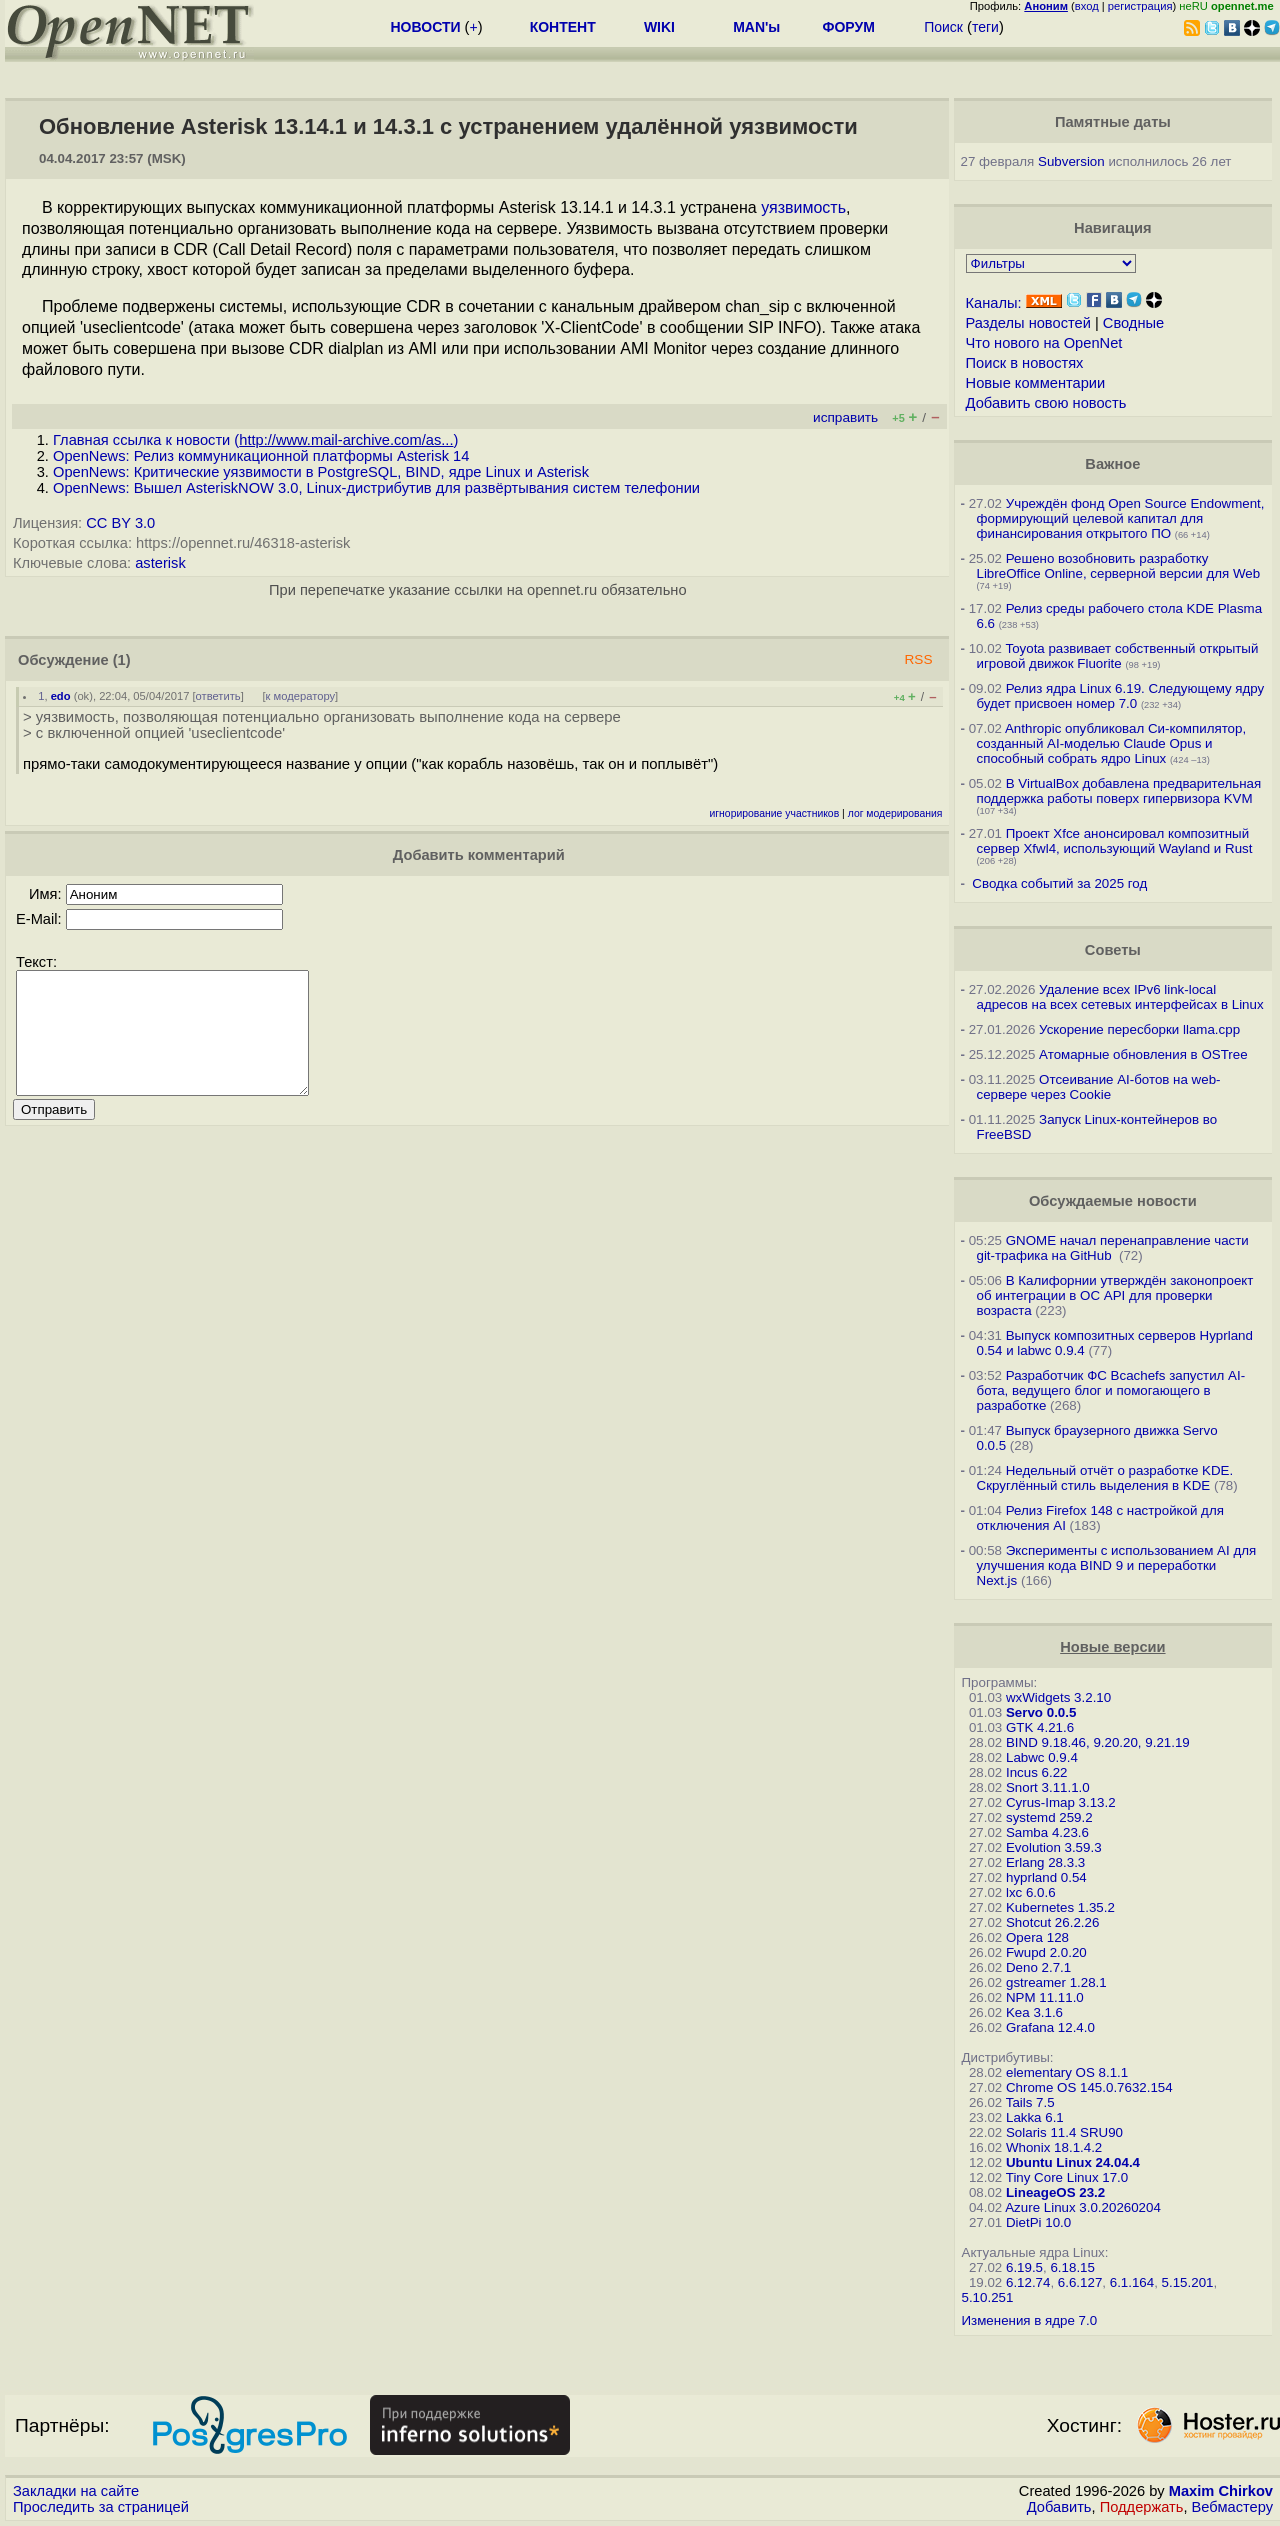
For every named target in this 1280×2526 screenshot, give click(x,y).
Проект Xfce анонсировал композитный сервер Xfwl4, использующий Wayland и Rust (1115, 841)
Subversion (1071, 161)
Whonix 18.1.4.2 (1054, 2147)
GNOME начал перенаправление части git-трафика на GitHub (1113, 1248)
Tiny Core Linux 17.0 (1067, 2177)
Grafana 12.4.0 (1050, 2027)
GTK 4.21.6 (1040, 1727)
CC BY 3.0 (120, 523)
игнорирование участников (775, 813)
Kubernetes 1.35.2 (1060, 1907)
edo (61, 696)
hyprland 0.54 (1046, 1877)
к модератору (301, 696)
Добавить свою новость (1046, 403)
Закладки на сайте (76, 2491)
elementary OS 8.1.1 (1067, 2072)
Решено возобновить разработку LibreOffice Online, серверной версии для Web (1119, 566)
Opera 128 (1037, 1937)
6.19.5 (1024, 2267)
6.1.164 (1132, 2282)
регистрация (1140, 6)
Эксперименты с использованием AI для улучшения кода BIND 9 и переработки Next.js (1117, 1565)
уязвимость (803, 207)
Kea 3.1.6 (1034, 2012)
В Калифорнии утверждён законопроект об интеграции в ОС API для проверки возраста (1115, 1295)
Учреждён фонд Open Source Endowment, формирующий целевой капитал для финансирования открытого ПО (1121, 518)
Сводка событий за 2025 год (1059, 883)
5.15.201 (1188, 2282)
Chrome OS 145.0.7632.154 (1089, 2087)
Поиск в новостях (1025, 363)
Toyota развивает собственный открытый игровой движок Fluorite (1118, 656)
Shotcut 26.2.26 (1052, 1922)
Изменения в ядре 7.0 (1030, 2320)
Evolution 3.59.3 (1054, 1847)
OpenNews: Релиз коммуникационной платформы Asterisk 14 (261, 456)
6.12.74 (1028, 2282)
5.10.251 (988, 2297)
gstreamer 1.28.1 (1056, 1982)
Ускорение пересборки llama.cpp (1139, 1029)
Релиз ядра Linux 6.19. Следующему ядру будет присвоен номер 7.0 (1121, 696)
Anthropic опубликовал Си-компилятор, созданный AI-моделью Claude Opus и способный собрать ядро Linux (1112, 743)
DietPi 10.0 (1038, 2222)
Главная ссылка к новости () (255, 440)
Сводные (1133, 323)
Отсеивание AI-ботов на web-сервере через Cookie (1099, 1087)
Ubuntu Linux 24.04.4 (1073, 2162)
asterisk (160, 563)
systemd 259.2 (1049, 1817)
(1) (122, 660)
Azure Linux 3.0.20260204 (1083, 2207)
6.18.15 (1072, 2267)
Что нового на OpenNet (1044, 343)
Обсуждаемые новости (1113, 1201)
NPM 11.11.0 (1045, 1997)
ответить (218, 696)
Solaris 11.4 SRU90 (1064, 2132)
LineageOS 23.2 (1055, 2192)
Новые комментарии (1036, 383)
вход (1087, 6)
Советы (1113, 950)
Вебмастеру (1232, 2507)
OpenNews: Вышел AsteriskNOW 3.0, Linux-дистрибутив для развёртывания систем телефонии (376, 488)
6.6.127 (1080, 2282)
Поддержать (1142, 2507)
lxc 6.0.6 (1031, 1892)
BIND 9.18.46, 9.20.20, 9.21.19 (1098, 1742)
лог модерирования (895, 813)
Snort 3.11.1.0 (1048, 1787)
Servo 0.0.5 (1041, 1712)
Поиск (943, 27)
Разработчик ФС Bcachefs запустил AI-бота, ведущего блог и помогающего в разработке (1111, 1390)
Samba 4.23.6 (1047, 1832)
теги (985, 27)
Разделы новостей (1028, 323)
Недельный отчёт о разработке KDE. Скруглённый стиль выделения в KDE (1105, 1478)
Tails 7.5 (1030, 2102)
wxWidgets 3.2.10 (1058, 1697)
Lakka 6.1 (1035, 2117)
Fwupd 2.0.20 (1046, 1952)
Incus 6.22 (1037, 1772)
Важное (1112, 464)
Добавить (1059, 2507)
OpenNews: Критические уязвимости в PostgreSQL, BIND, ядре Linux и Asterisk (321, 472)
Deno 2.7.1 (1038, 1967)
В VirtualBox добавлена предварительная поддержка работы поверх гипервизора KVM (1119, 791)
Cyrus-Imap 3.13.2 (1061, 1802)
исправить (845, 417)
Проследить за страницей (101, 2507)
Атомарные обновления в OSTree (1143, 1054)
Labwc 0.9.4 (1042, 1757)
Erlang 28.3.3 (1045, 1862)
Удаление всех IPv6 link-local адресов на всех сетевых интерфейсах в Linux (1120, 997)
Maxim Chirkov (1221, 2491)
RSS (918, 659)
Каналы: (994, 303)
